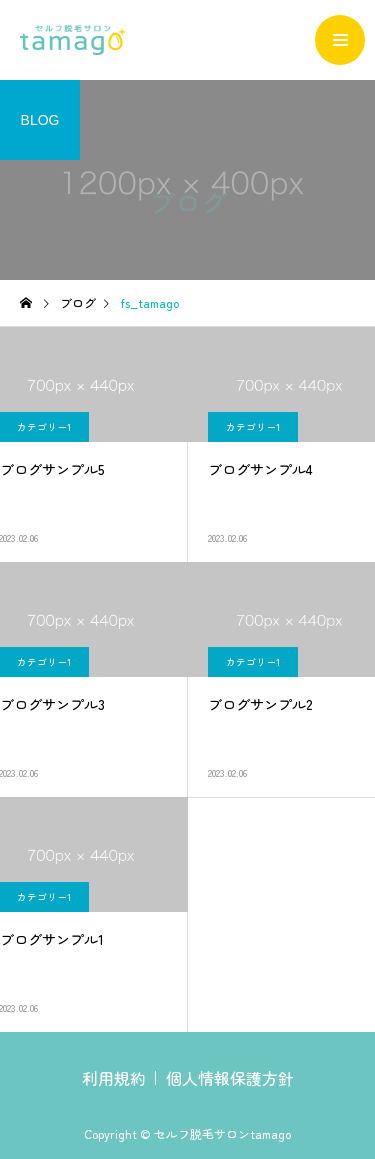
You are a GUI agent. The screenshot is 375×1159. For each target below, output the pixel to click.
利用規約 (114, 1078)
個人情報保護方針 (230, 1078)
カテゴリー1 (253, 426)
